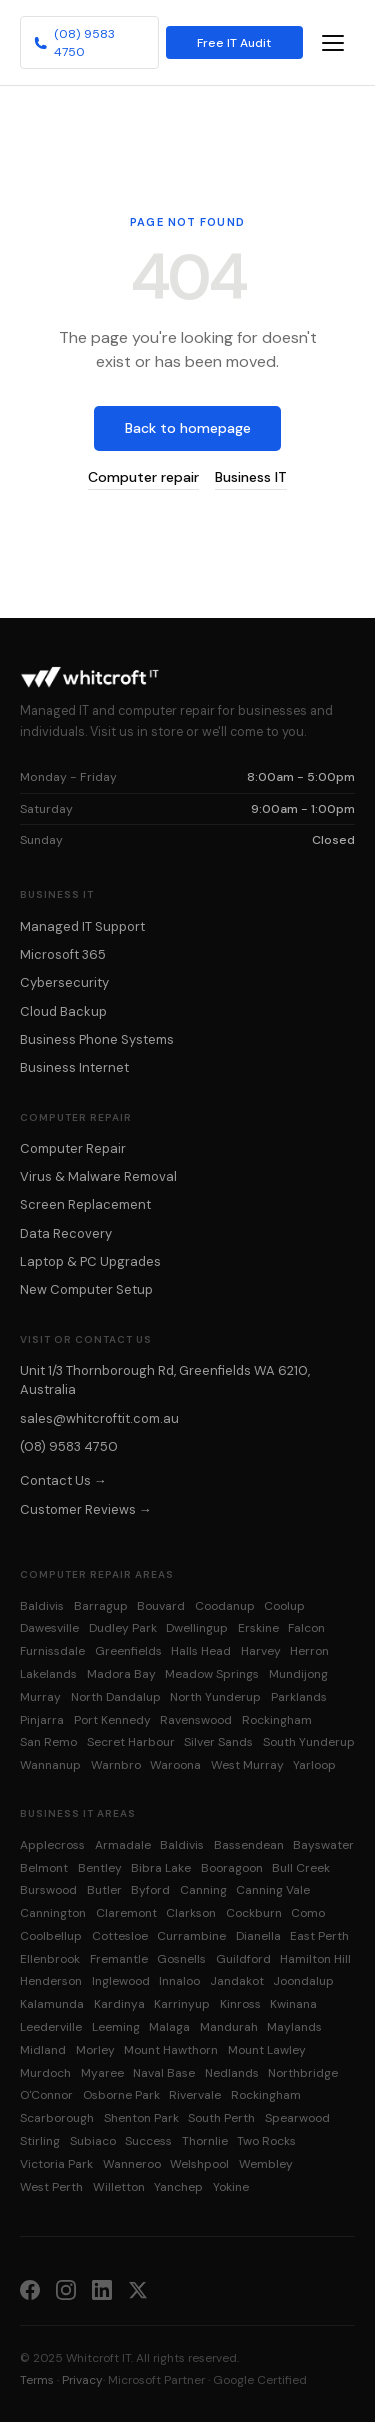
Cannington (53, 1913)
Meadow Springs (212, 1674)
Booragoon (232, 1868)
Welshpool (199, 2164)
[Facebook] (30, 2289)
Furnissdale (52, 1651)
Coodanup (225, 1606)
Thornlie (205, 2141)
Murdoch (45, 2073)
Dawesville (49, 1628)
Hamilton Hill (315, 1959)
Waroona (175, 1765)
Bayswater (323, 1845)
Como (308, 1913)
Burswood (48, 1890)
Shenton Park (141, 2118)
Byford (150, 1890)
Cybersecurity (64, 982)
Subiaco (93, 2141)
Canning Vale (273, 1890)
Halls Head (201, 1651)
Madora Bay (121, 1674)
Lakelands (48, 1674)
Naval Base (164, 2073)
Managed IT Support (82, 926)
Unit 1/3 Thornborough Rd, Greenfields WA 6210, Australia (165, 1380)
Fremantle (119, 1959)
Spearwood (297, 2118)
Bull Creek (301, 1868)
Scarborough (57, 2118)
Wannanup (50, 1765)
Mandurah (229, 2027)
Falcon (306, 1628)
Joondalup (303, 1981)
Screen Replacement (85, 1204)
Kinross (240, 2004)
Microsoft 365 (63, 954)
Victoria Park (56, 2164)
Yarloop (314, 1765)
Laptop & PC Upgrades (90, 1261)
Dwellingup (197, 1628)
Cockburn (254, 1913)
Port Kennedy (112, 1720)
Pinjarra (42, 1720)
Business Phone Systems (97, 1039)
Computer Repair (73, 1148)
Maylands (294, 2027)
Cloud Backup (63, 1011)
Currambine (191, 1936)
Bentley (100, 1868)
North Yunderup (215, 1697)
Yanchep (178, 2187)
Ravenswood (196, 1720)
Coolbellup (51, 1936)
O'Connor (46, 2095)
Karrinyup (182, 2004)
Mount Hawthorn (171, 2050)
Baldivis (42, 1606)
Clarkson (191, 1913)
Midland (43, 2050)
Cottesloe (120, 1936)
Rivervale (195, 2095)
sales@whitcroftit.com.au (99, 1418)
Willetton (119, 2187)
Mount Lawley (267, 2050)
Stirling (40, 2141)
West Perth (51, 2187)
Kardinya (119, 2004)
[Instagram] (66, 2289)
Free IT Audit (234, 43)
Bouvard (161, 1606)
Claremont (126, 1913)
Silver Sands (218, 1742)
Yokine (231, 2187)
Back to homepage (188, 428)
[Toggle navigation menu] (333, 43)
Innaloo (179, 1981)
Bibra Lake (161, 1868)
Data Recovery (66, 1233)
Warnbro (116, 1765)
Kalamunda (52, 2004)
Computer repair (143, 477)
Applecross (52, 1845)
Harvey (261, 1651)
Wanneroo (132, 2164)
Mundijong (298, 1674)
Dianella (258, 1936)
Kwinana (293, 2004)
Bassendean (249, 1845)
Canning (203, 1890)
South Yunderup (309, 1742)
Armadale (123, 1845)
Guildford (243, 1959)
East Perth (319, 1936)
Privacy (82, 2380)
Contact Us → (63, 1480)
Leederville (51, 2027)
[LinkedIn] (102, 2289)
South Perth (221, 2118)
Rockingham (277, 1720)
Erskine (258, 1628)
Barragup (101, 1606)
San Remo (48, 1742)
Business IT (251, 477)
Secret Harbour (131, 1742)
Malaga (169, 2027)
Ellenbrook (50, 1959)
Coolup (284, 1606)
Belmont (44, 1868)
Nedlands (232, 2073)
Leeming (116, 2027)
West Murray (247, 1765)
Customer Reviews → (86, 1509)
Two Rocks (266, 2141)
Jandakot (237, 1981)
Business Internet (74, 1067)
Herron (309, 1651)
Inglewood (121, 1981)
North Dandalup (116, 1697)
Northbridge (303, 2073)
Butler (104, 1890)
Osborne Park (121, 2095)
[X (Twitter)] (138, 2289)
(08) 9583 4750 (74, 43)
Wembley (266, 2164)
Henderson (51, 1981)
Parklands (299, 1697)
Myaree (102, 2073)
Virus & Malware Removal (98, 1176)
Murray (40, 1697)
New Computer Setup (86, 1289)
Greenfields (128, 1651)
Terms (37, 2380)
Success (148, 2141)
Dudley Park (123, 1628)
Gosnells (181, 1959)
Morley (95, 2050)
